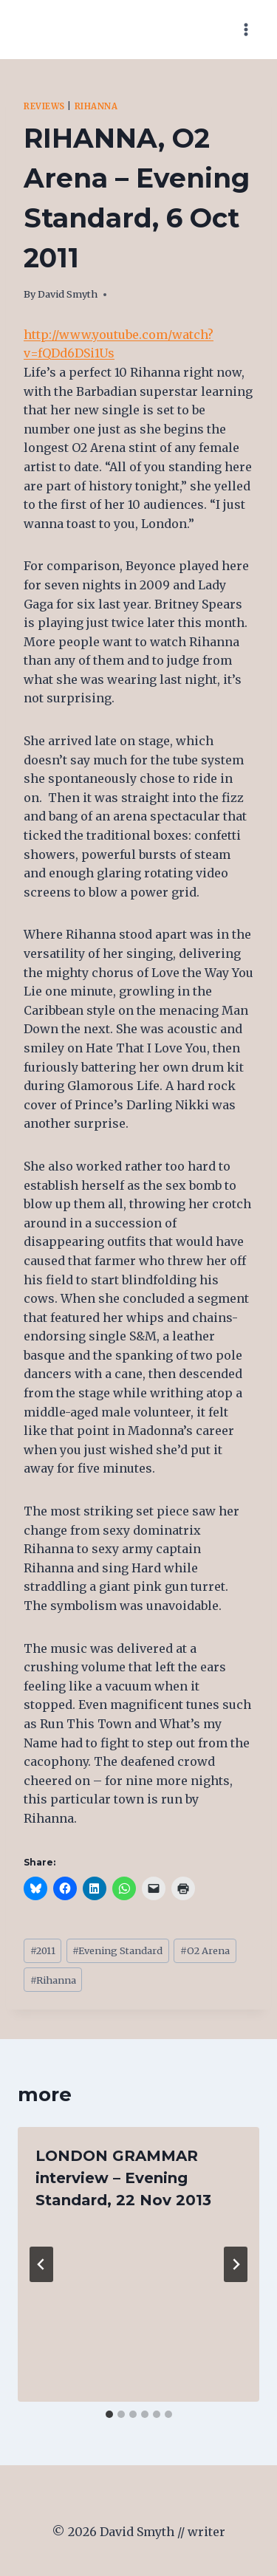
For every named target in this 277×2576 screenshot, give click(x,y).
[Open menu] (245, 29)
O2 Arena (205, 1950)
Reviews (44, 106)
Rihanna (96, 106)
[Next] (235, 2264)
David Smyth (68, 294)
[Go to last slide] (41, 2264)
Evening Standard (117, 1950)
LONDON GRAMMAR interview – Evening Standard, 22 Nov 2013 (123, 2178)
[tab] (109, 2414)
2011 (42, 1950)
